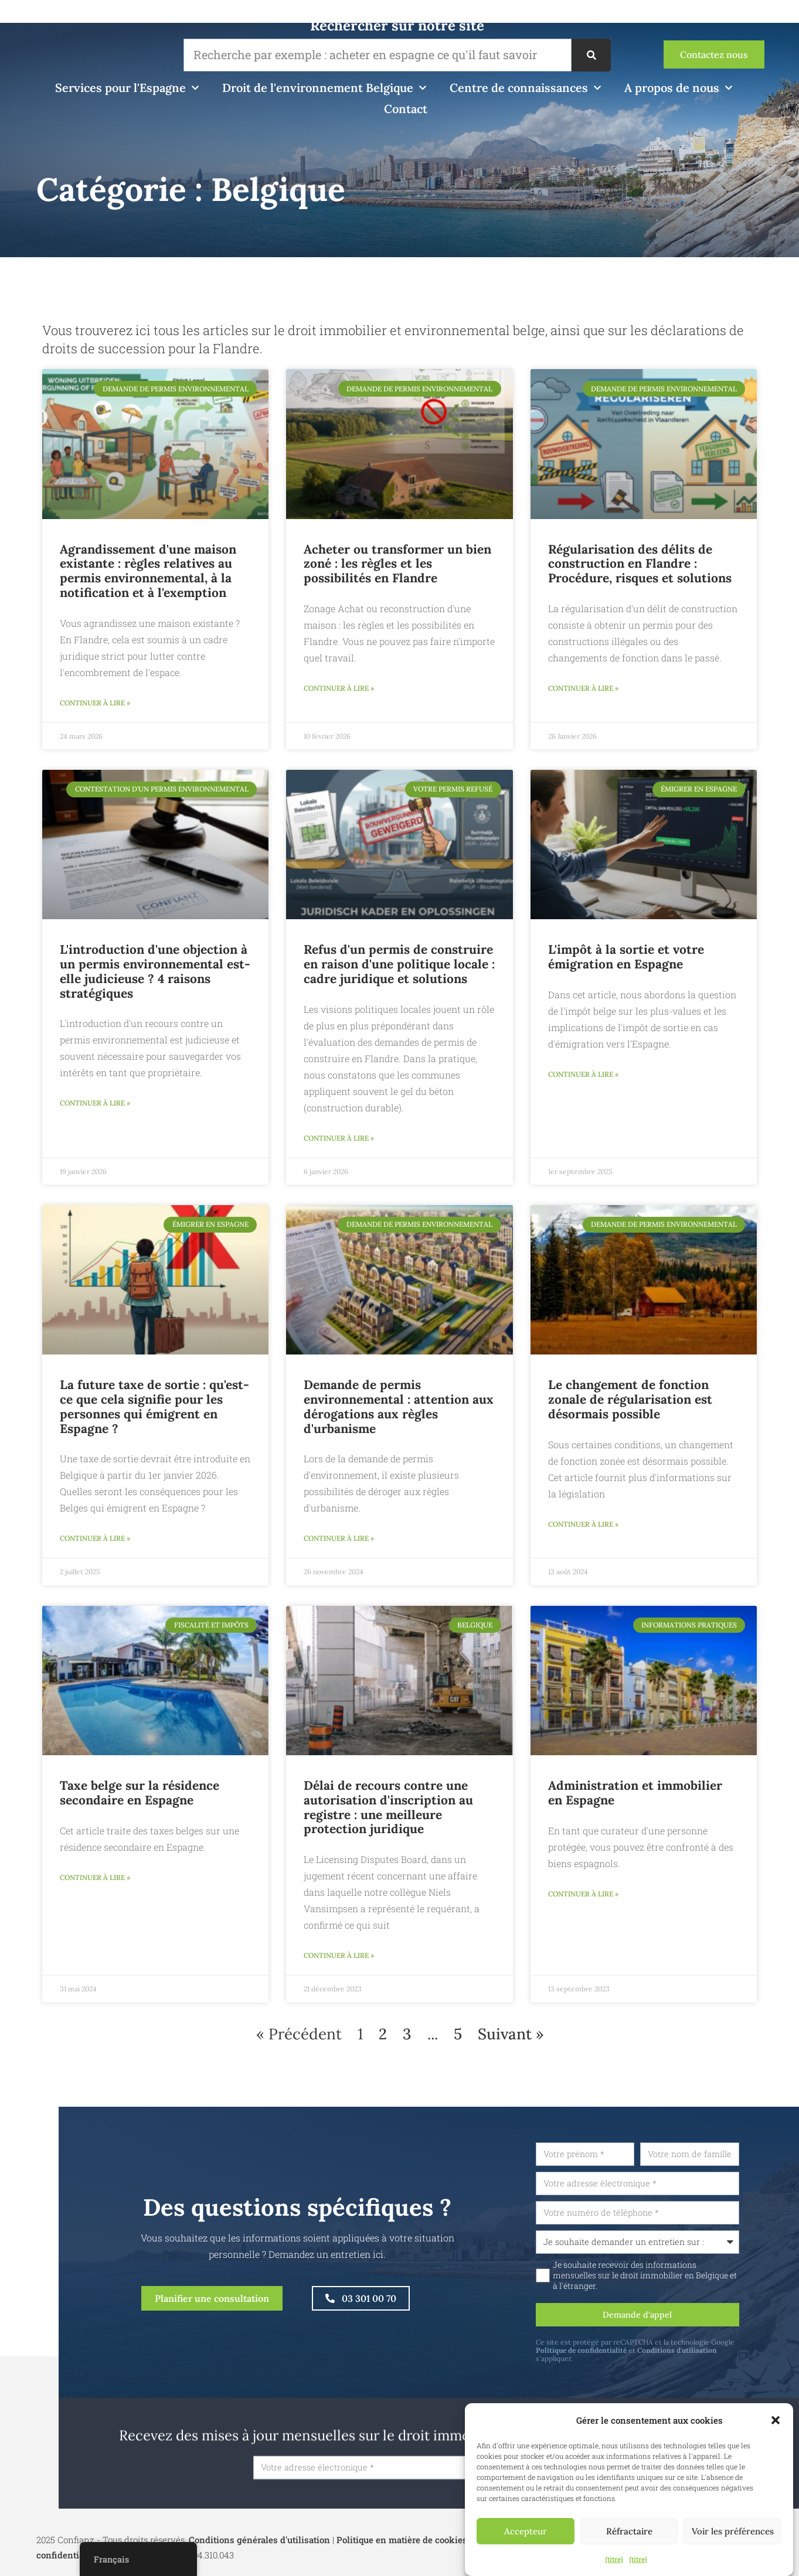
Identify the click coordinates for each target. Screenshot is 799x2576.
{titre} (614, 2559)
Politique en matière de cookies (401, 2558)
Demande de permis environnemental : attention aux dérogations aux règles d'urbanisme (399, 1411)
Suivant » (510, 2043)
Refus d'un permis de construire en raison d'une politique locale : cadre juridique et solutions (399, 966)
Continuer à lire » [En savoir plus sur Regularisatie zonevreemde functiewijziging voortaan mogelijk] (583, 1530)
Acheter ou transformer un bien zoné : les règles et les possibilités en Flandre (397, 563)
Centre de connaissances (525, 88)
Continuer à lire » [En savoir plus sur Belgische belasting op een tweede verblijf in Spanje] (95, 1886)
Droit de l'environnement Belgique (324, 88)
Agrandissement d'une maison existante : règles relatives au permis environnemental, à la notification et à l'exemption (148, 571)
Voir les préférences (733, 2531)
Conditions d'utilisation (721, 2367)
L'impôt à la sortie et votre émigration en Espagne (626, 959)
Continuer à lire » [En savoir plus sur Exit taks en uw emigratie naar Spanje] (583, 1078)
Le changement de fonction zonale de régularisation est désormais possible (630, 1404)
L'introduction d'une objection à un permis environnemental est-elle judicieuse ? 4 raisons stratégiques (155, 973)
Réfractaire (629, 2531)
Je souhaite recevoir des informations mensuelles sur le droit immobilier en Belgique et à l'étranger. (689, 2289)
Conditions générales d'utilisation (259, 2558)
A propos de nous (678, 88)
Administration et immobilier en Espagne (635, 1800)
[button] (775, 2420)
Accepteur (525, 2531)
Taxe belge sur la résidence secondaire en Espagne (139, 1800)
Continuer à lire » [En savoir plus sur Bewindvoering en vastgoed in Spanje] (583, 1902)
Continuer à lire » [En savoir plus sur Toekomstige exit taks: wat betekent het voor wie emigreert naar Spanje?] (95, 1545)
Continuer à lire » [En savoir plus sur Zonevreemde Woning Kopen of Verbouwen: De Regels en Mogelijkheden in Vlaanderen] (339, 689)
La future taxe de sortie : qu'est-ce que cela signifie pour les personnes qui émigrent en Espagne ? (154, 1411)
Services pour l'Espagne (127, 88)
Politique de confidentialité (625, 2367)
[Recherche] (591, 55)
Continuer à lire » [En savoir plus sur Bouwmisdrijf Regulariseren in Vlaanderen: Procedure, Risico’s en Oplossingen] (583, 689)
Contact (405, 108)
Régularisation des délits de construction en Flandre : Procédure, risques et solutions (640, 563)
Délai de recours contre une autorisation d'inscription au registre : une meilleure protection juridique (388, 1814)
